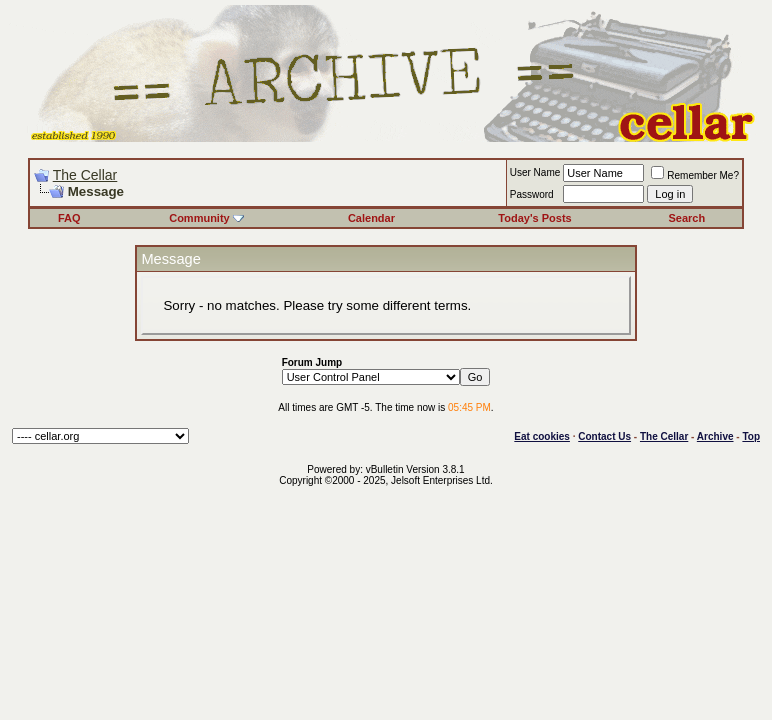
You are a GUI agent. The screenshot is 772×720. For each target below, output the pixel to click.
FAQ (69, 218)
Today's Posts (534, 218)
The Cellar (85, 175)
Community (206, 218)
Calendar (371, 218)
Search (686, 218)
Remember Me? (695, 175)
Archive (715, 436)
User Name (535, 172)
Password (532, 194)
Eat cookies (542, 436)
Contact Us (604, 436)
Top (751, 436)
